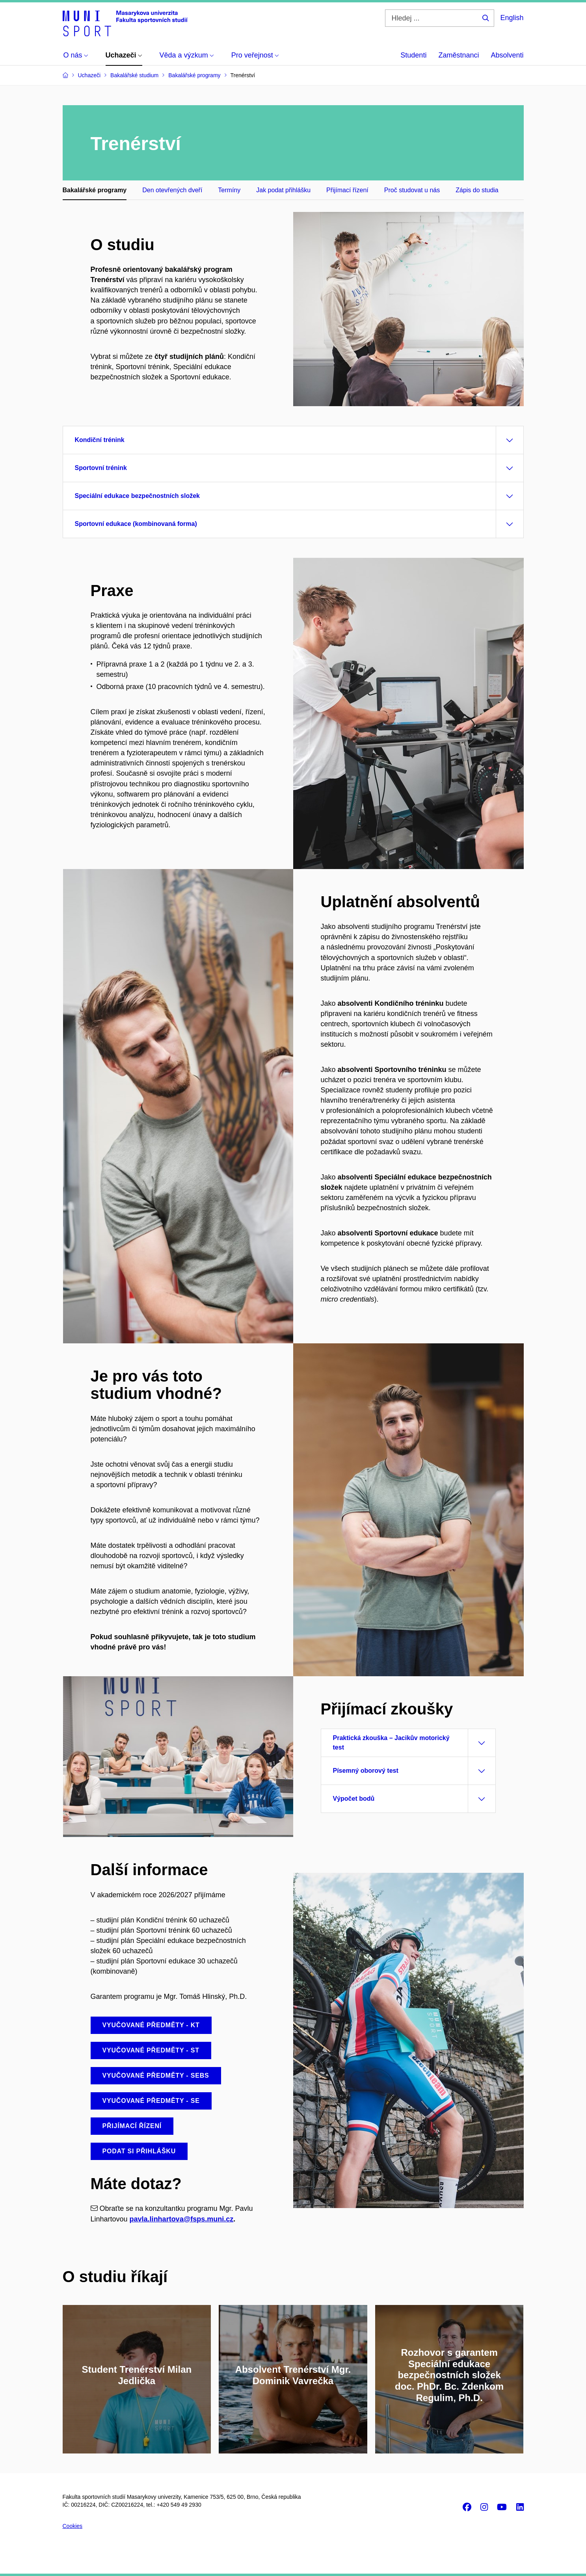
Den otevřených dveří (172, 190)
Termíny (229, 190)
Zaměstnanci (458, 55)
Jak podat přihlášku (283, 190)
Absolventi (507, 55)
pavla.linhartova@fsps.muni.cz (182, 2219)
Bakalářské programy (95, 190)
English (511, 18)
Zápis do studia (477, 190)
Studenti (413, 55)
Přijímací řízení (347, 190)
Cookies (73, 2526)
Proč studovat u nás (412, 190)
